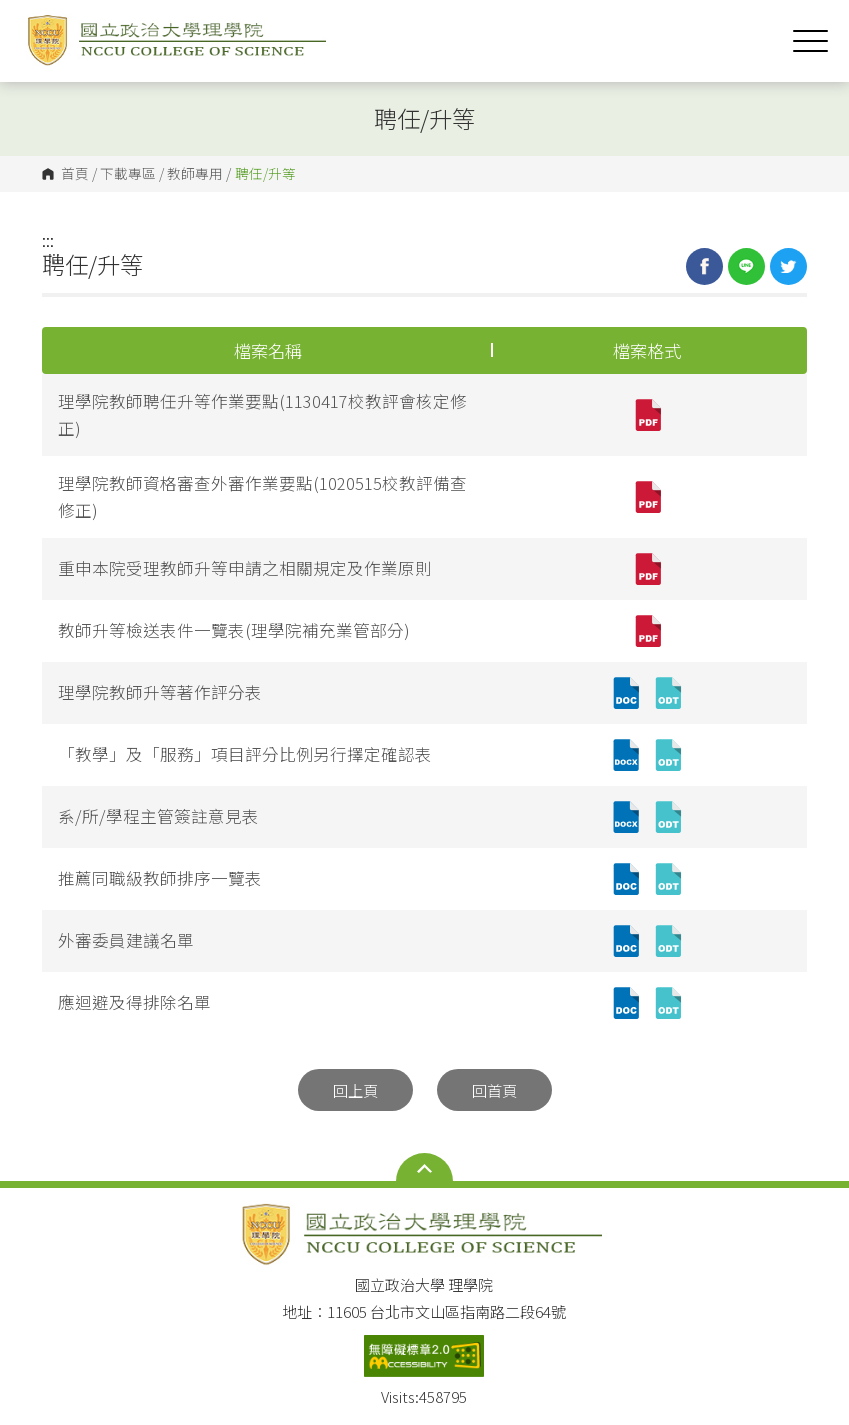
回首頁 (494, 1090)
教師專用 (195, 174)
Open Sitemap (424, 1169)
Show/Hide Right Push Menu (810, 41)
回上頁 (355, 1090)
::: (48, 240)
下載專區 (128, 174)
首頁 (75, 174)
